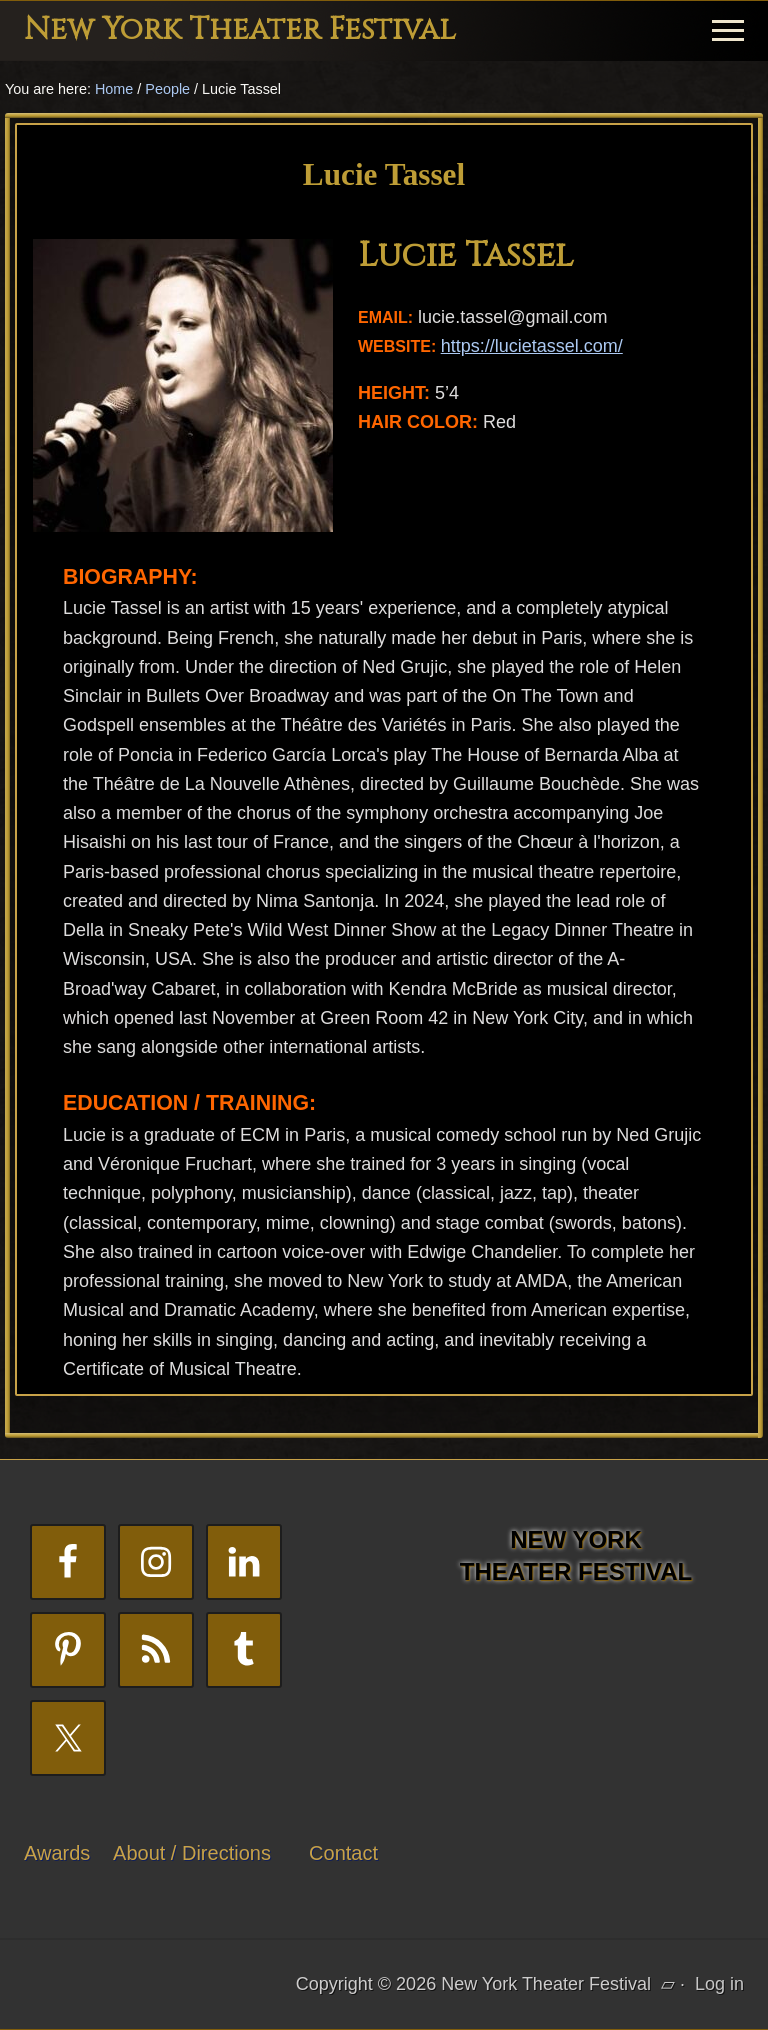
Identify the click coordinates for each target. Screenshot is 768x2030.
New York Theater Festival (240, 30)
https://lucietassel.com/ (532, 346)
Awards (57, 1853)
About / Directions (192, 1853)
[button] (728, 30)
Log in (719, 1984)
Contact (343, 1853)
